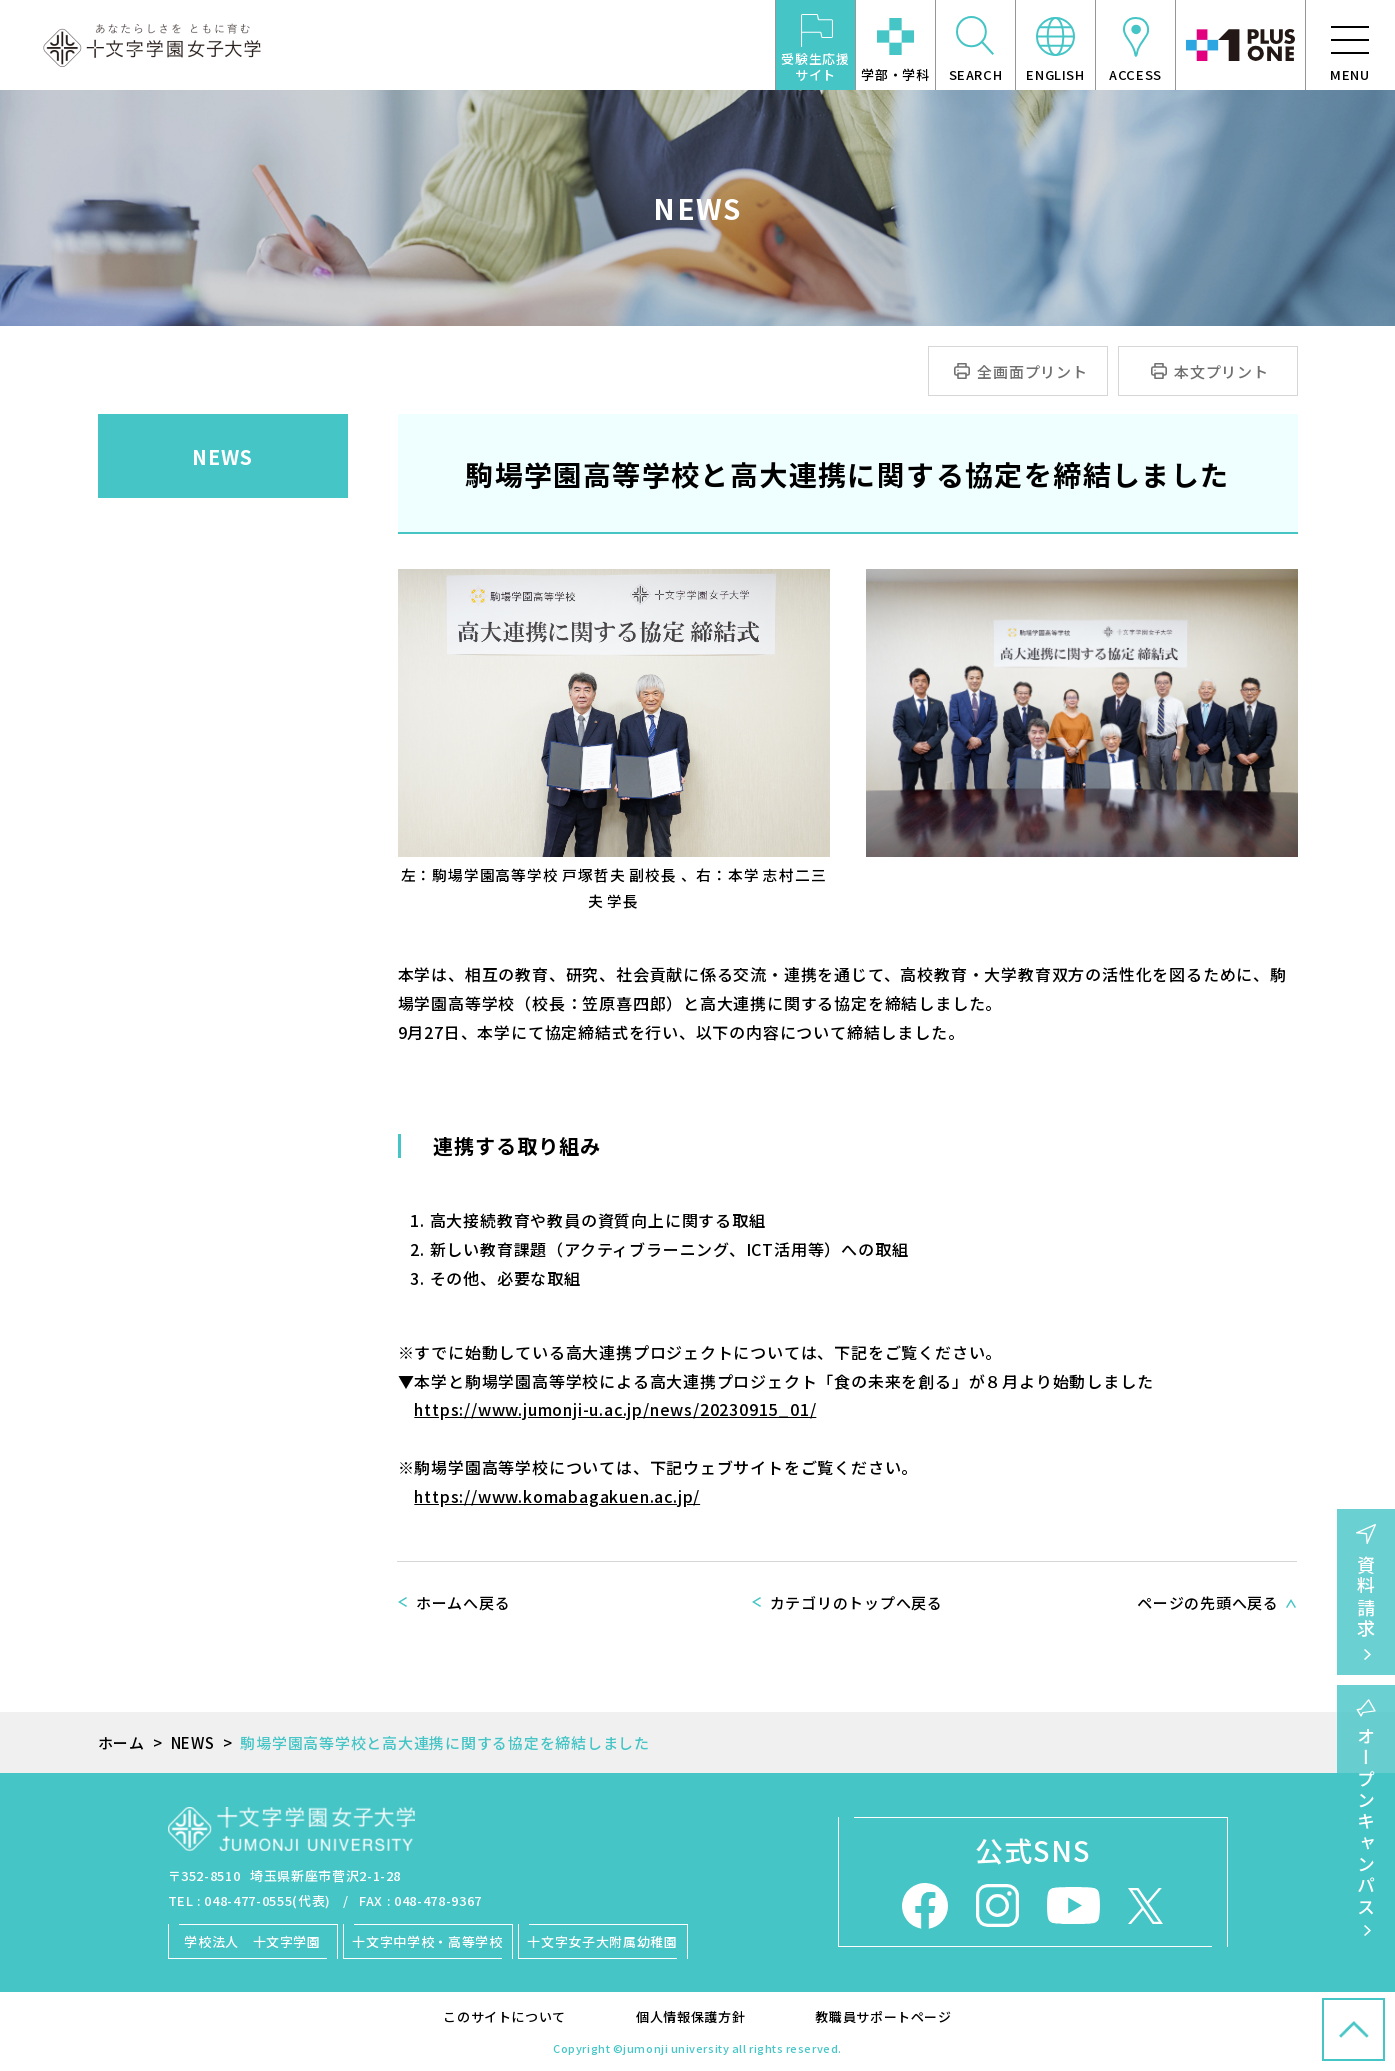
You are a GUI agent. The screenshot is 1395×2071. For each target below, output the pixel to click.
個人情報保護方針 (690, 2016)
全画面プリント (1032, 371)
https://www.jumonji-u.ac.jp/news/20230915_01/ (615, 1409)
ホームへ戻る (463, 1602)
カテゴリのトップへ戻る (856, 1602)
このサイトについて (504, 2016)
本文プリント (1221, 371)
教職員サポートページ (883, 2016)
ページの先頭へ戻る (1208, 1602)
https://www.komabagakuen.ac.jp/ (557, 1496)
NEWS (222, 456)
